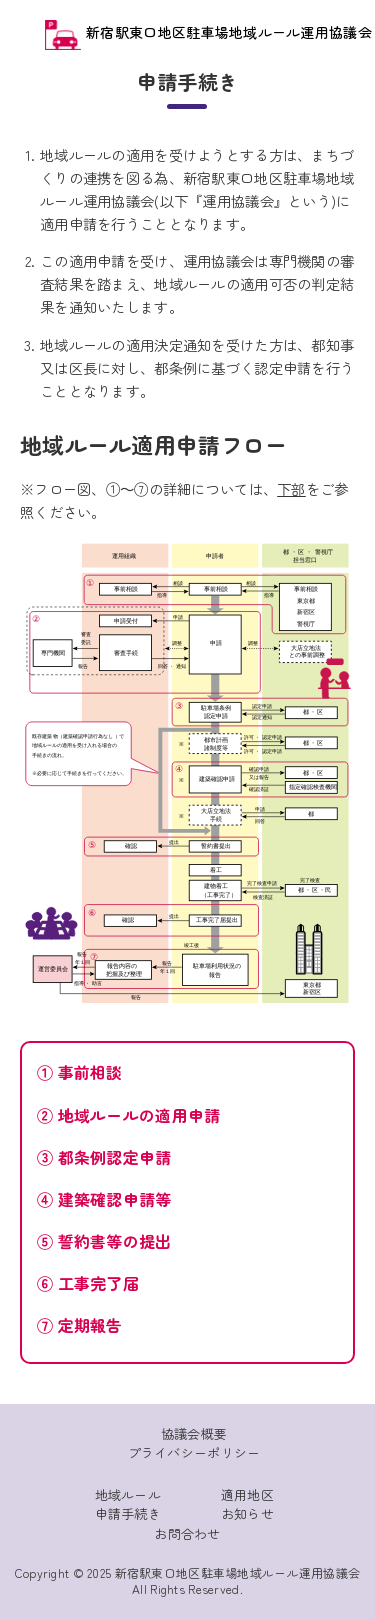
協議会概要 (194, 1433)
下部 (291, 488)
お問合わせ (187, 1533)
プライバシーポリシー (194, 1452)
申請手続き (128, 1513)
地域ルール (128, 1494)
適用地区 (247, 1494)
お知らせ (247, 1513)
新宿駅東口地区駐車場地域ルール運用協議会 (208, 32)
